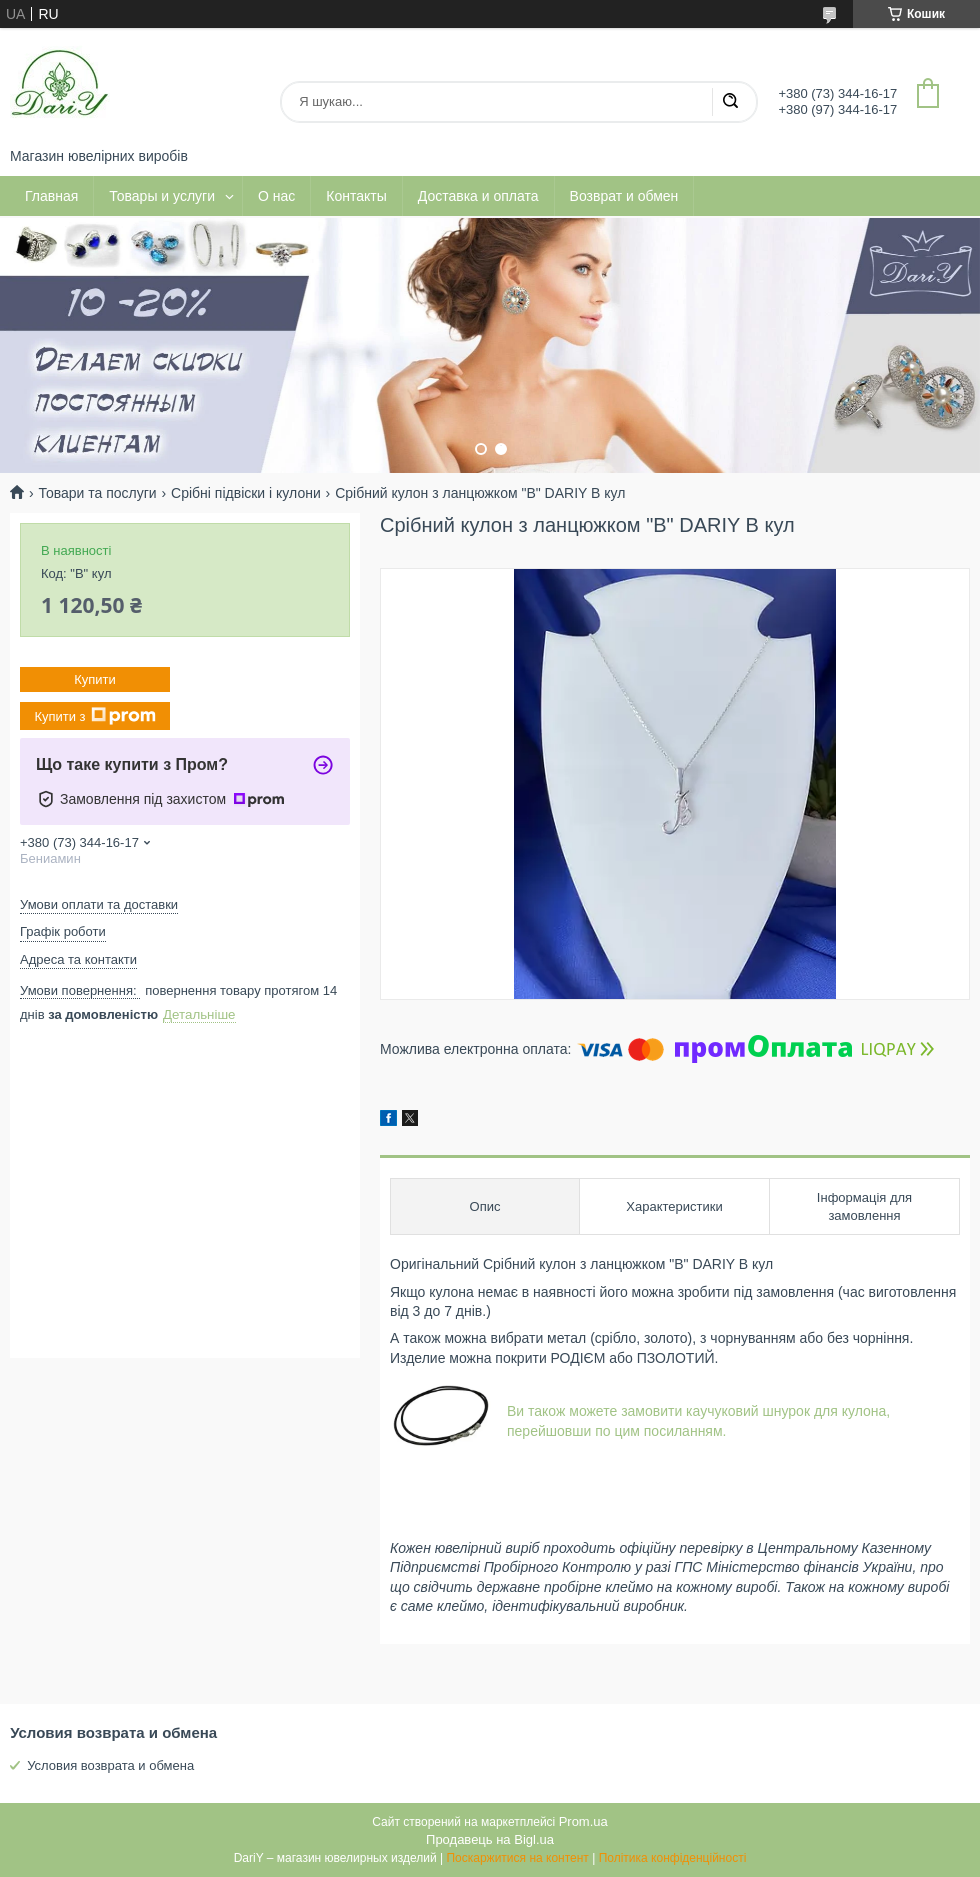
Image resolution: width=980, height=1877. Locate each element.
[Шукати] (730, 102)
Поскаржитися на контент (517, 1858)
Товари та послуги (97, 493)
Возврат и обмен (624, 196)
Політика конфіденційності (673, 1858)
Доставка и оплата (478, 196)
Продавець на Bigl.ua (490, 1839)
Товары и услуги (162, 196)
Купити (95, 679)
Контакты (356, 196)
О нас (276, 196)
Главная (51, 196)
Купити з (94, 716)
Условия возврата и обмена (110, 1765)
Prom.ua (583, 1821)
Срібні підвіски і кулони (246, 493)
